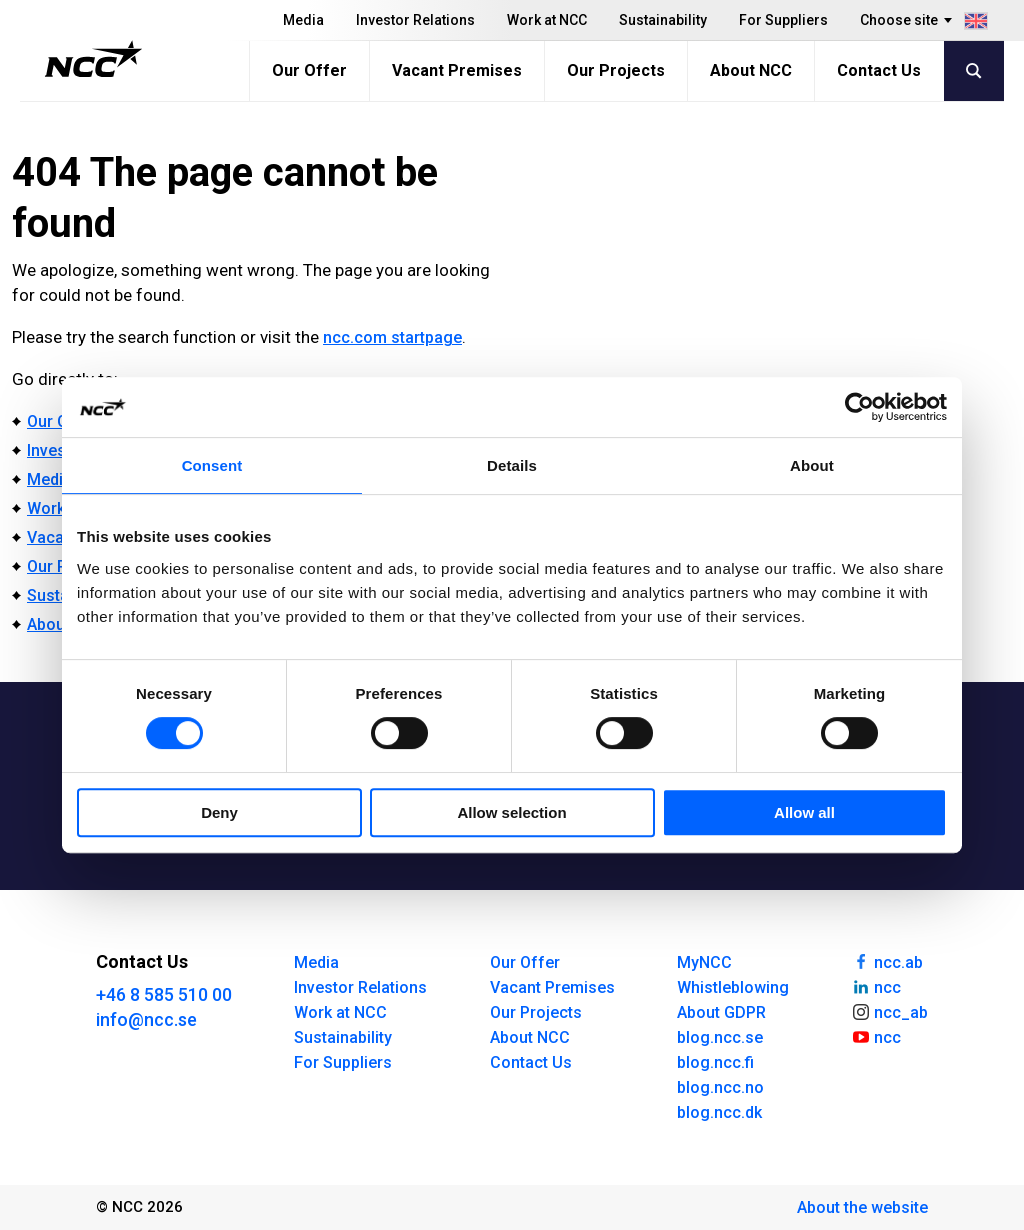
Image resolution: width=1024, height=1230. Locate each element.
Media (303, 20)
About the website (862, 1207)
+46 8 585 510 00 (164, 994)
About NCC (751, 70)
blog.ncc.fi (715, 1062)
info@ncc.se (146, 1019)
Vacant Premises (457, 70)
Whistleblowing (733, 987)
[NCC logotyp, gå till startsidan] (93, 59)
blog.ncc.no (720, 1087)
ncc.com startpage (392, 337)
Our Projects (616, 70)
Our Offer (309, 70)
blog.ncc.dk (719, 1112)
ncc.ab (887, 961)
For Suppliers (783, 20)
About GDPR (721, 1012)
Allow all (804, 812)
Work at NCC (547, 20)
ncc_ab (889, 1011)
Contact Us (879, 70)
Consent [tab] (212, 465)
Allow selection (511, 812)
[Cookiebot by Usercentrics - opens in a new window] (859, 407)
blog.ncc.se (720, 1037)
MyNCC (704, 962)
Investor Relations (415, 20)
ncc (876, 986)
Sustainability (663, 20)
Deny (219, 812)
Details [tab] (512, 465)
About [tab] (812, 465)
